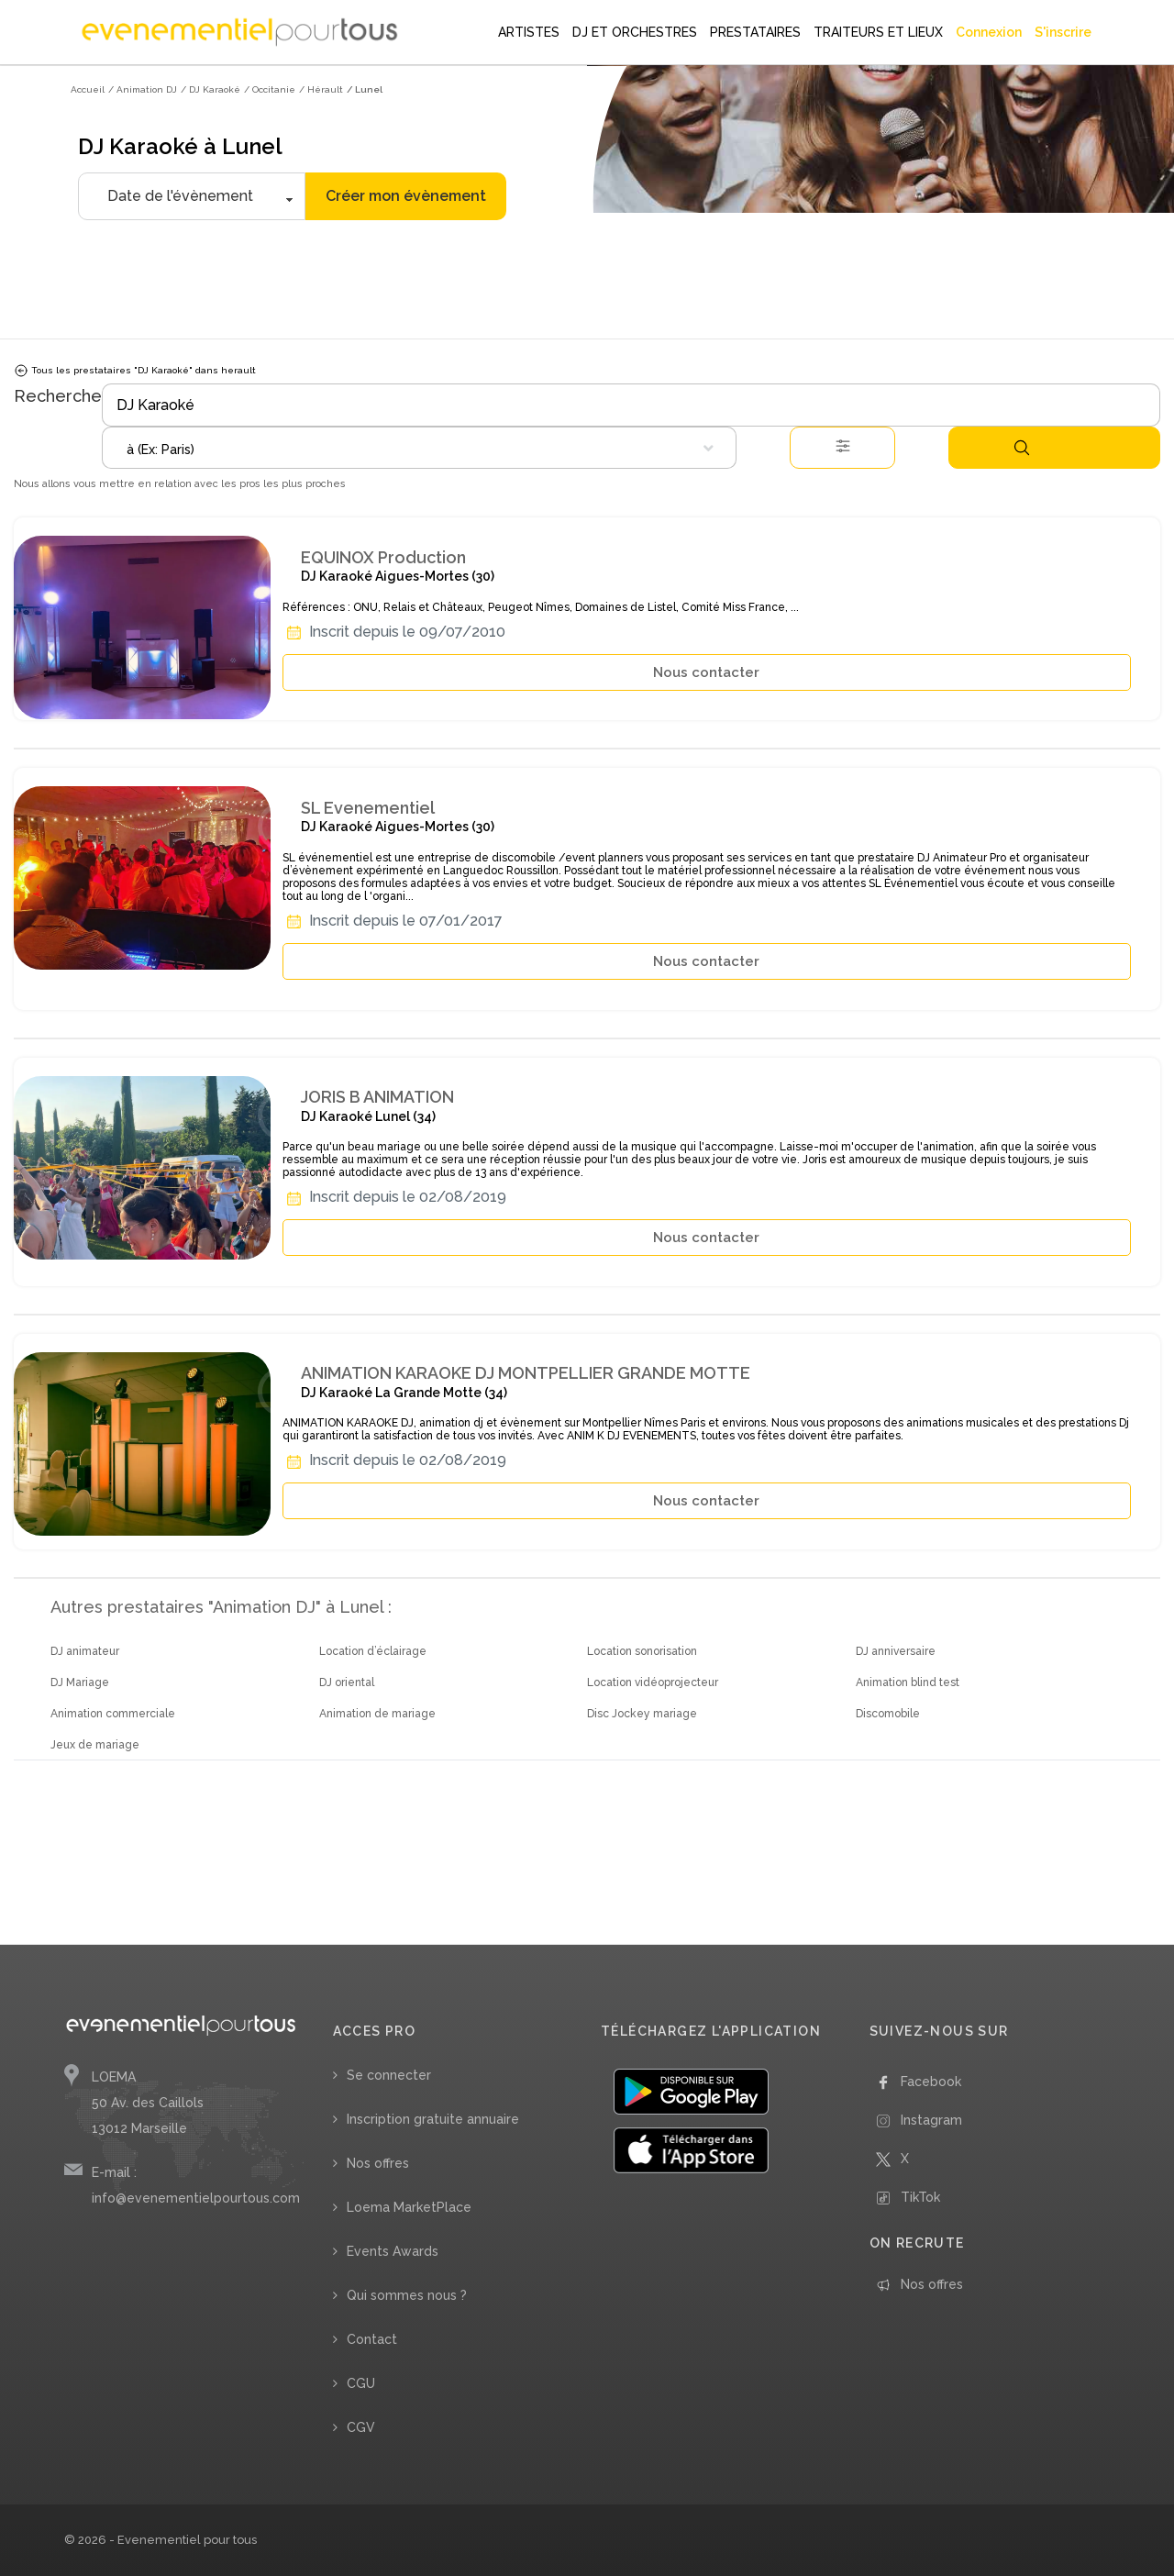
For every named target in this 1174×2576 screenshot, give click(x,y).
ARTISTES (528, 32)
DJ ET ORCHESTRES (634, 32)
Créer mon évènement (406, 196)
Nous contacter (706, 672)
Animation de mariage (377, 1713)
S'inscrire (1063, 32)
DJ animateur (84, 1651)
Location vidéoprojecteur (652, 1682)
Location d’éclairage (372, 1651)
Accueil (88, 89)
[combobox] (419, 448)
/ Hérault (321, 89)
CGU (361, 2383)
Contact (372, 2339)
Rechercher (1022, 448)
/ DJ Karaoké (210, 89)
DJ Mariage (79, 1682)
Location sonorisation (642, 1651)
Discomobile (888, 1713)
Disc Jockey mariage (642, 1713)
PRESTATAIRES (755, 32)
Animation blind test (907, 1682)
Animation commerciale (112, 1713)
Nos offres (378, 2163)
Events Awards (392, 2251)
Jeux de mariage (94, 1744)
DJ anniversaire (896, 1651)
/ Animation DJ (142, 89)
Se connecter (389, 2075)
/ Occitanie (269, 89)
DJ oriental (346, 1682)
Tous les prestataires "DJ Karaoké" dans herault (135, 370)
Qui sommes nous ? (407, 2295)
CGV (361, 2427)
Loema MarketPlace (409, 2207)
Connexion (989, 32)
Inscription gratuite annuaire (433, 2119)
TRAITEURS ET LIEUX (878, 32)
